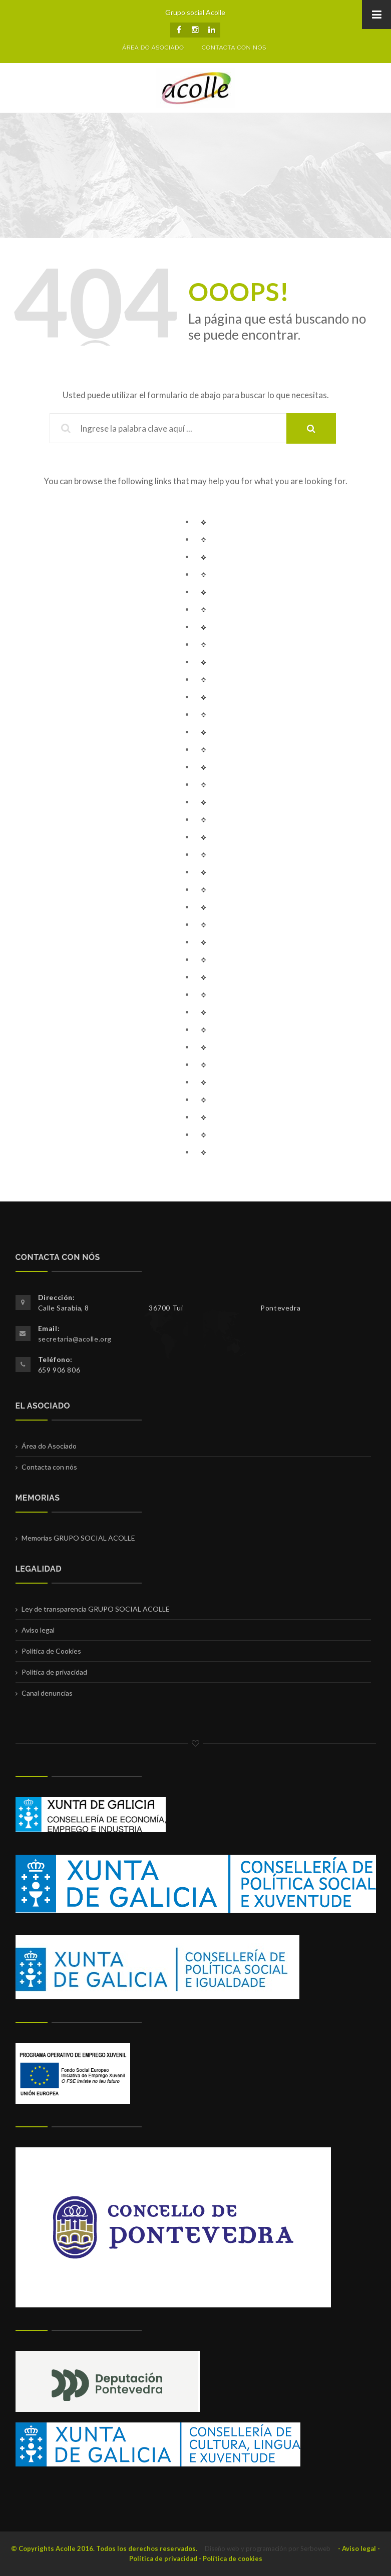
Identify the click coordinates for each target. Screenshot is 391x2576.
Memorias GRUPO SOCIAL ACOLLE (78, 1538)
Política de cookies (232, 2558)
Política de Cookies (51, 1651)
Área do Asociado (49, 1446)
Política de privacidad (54, 1672)
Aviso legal (38, 1630)
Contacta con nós (49, 1467)
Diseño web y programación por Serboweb (267, 2548)
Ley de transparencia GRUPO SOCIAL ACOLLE (96, 1609)
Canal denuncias (47, 1693)
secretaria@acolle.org (75, 1339)
